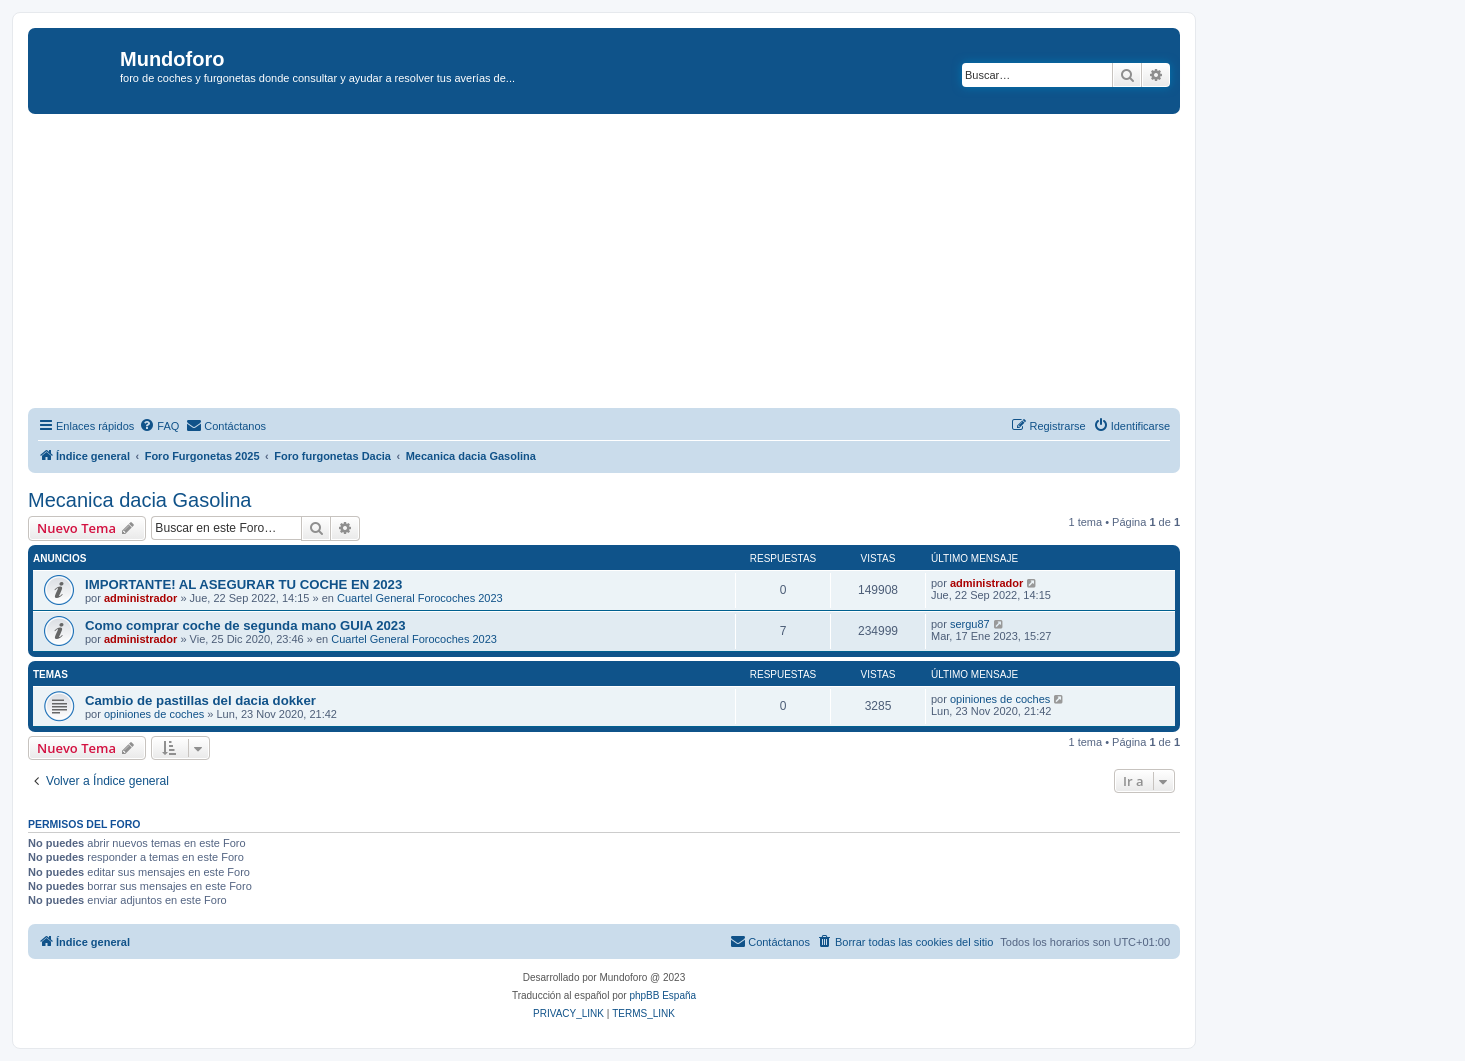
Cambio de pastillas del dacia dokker (200, 700)
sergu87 (970, 624)
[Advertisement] (628, 264)
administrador (140, 598)
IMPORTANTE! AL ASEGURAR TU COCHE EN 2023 (243, 584)
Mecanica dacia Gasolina (139, 500)
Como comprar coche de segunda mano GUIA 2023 (245, 625)
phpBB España (662, 995)
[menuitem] (159, 426)
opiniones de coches (154, 714)
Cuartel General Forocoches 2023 (420, 598)
